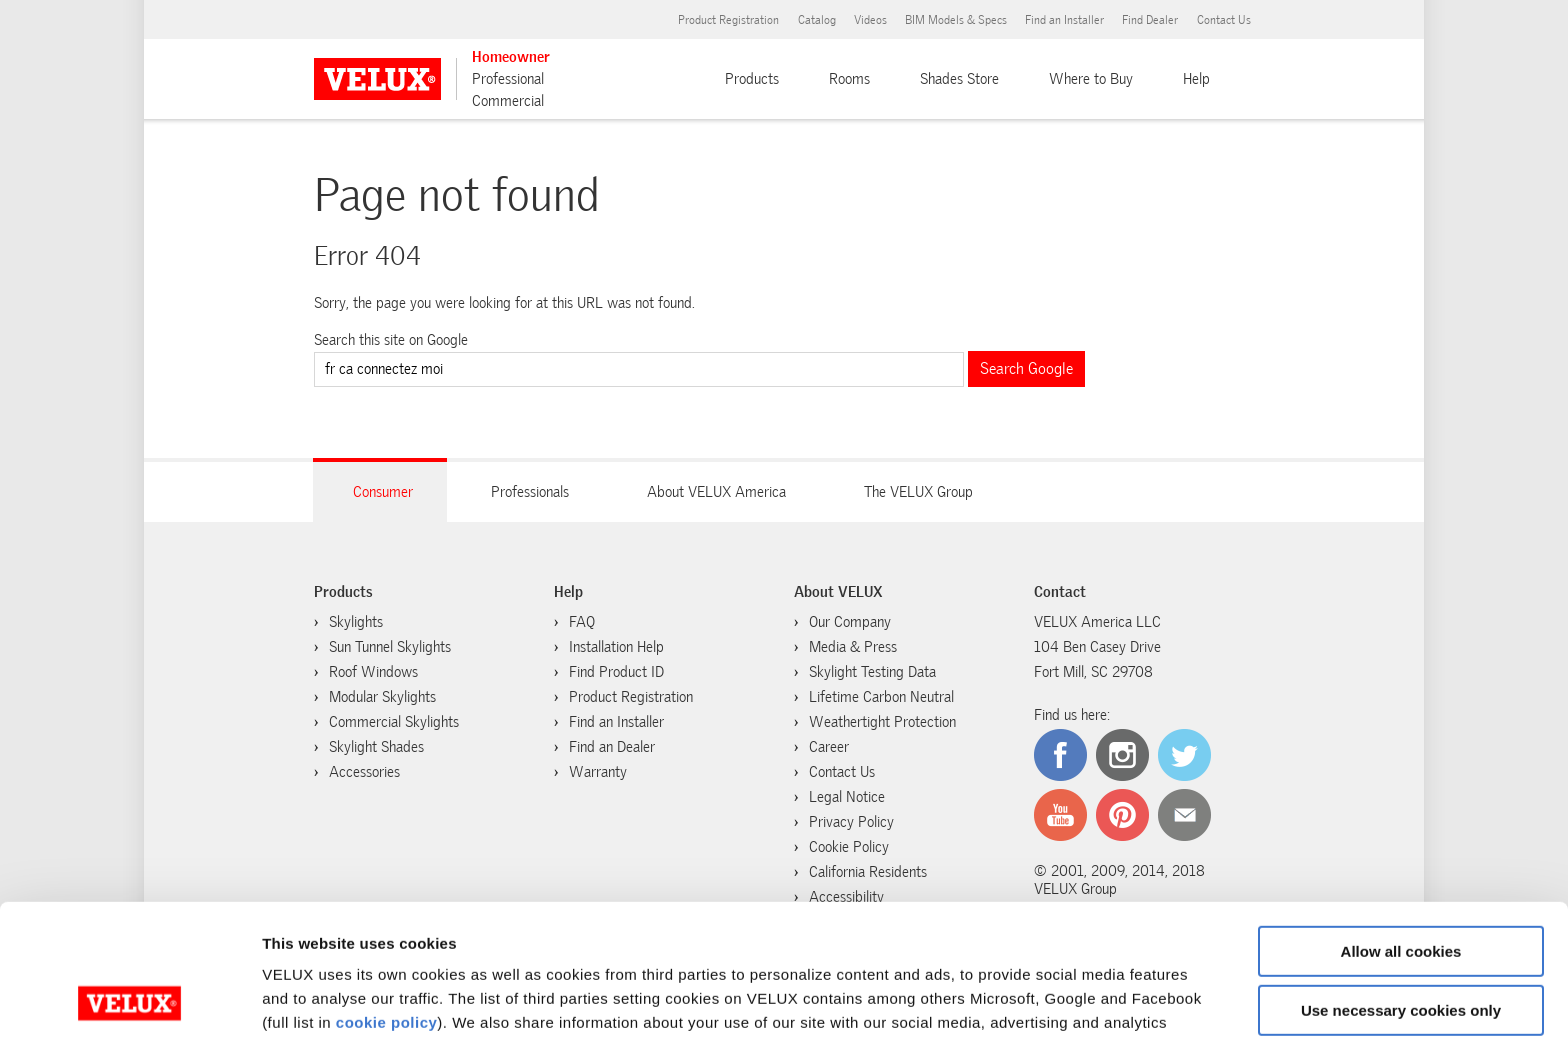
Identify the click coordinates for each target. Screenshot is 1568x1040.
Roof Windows (373, 672)
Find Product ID (616, 672)
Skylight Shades (376, 747)
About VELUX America (716, 492)
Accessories (364, 772)
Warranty (598, 772)
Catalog (817, 20)
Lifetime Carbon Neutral (881, 697)
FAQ (582, 622)
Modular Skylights (382, 697)
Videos (870, 20)
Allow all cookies (1401, 826)
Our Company (850, 622)
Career (829, 747)
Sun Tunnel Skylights (390, 647)
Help (1196, 79)
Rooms (849, 79)
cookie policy (387, 897)
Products (752, 79)
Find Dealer (1150, 20)
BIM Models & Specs (956, 20)
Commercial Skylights (394, 722)
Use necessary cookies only (1401, 884)
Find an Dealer (612, 747)
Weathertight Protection (882, 722)
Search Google (1026, 368)
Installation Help (616, 647)
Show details (308, 1000)
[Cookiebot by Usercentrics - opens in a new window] (129, 1001)
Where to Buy (1091, 79)
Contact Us (1224, 20)
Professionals (530, 492)
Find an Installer (1064, 20)
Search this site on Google (391, 340)
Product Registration (728, 20)
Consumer (383, 492)
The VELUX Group (918, 492)
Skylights (356, 622)
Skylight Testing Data (872, 672)
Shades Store (959, 79)
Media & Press (853, 647)
